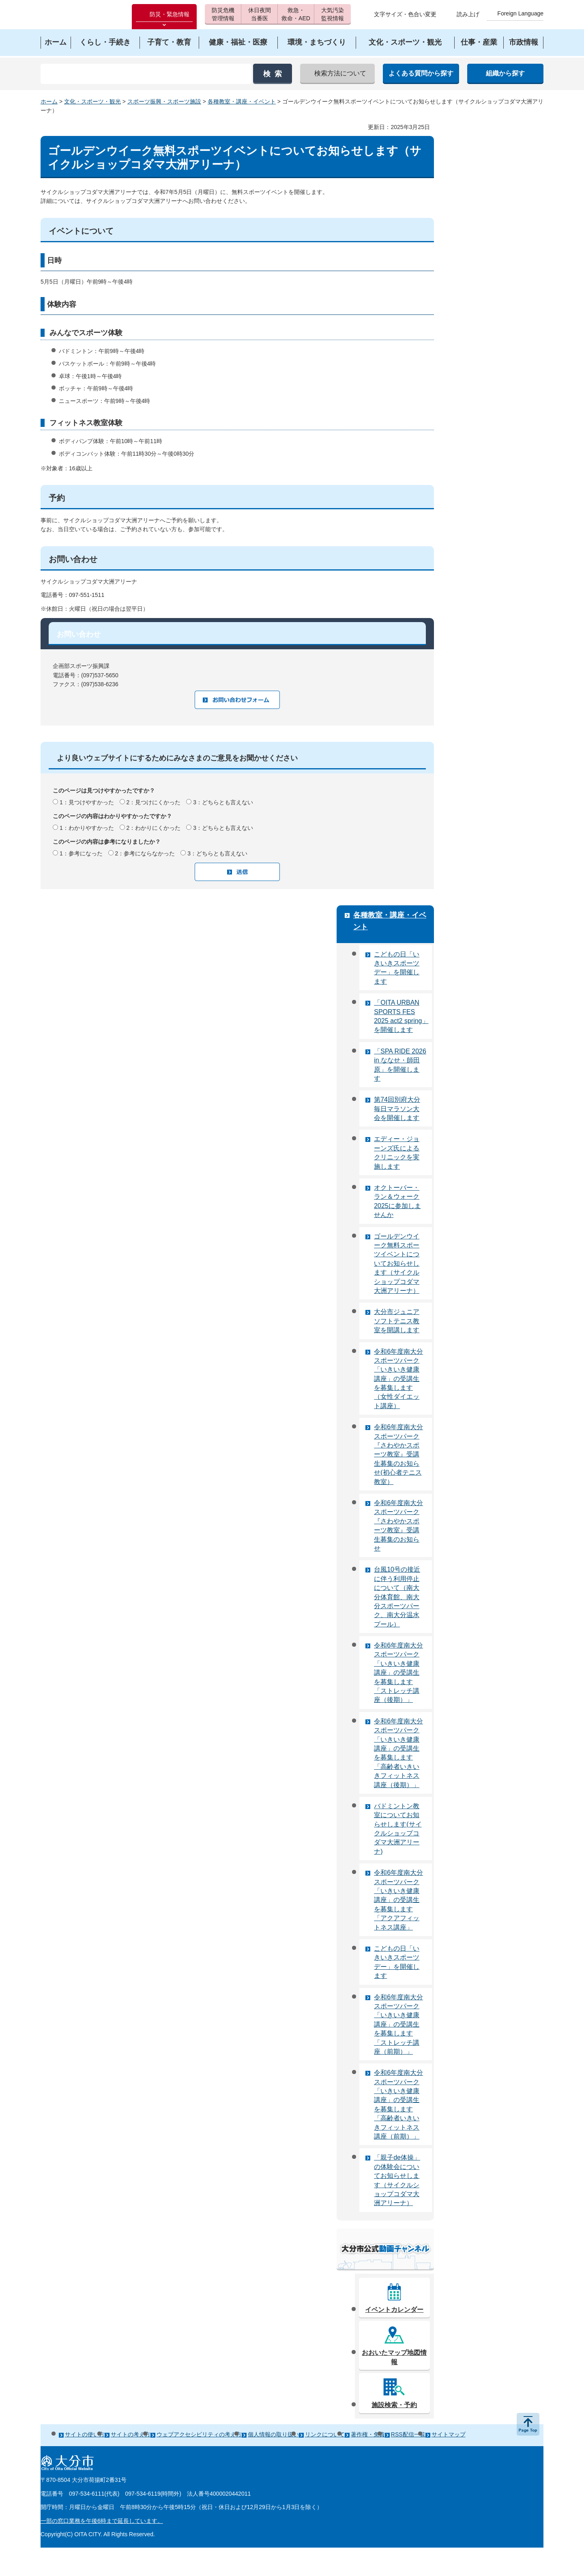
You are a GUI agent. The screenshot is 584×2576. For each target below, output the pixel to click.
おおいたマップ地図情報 (394, 2357)
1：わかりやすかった (87, 828)
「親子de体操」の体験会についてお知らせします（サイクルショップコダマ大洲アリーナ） (397, 2180)
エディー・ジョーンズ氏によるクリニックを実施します (396, 1152)
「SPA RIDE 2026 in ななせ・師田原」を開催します (400, 1065)
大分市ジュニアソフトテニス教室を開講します (396, 1320)
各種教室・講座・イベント (242, 101)
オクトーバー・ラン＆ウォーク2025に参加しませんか (397, 1201)
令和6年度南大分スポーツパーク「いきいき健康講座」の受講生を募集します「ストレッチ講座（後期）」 (398, 1672)
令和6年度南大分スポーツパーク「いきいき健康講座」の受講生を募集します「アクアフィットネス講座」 (398, 1899)
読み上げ (468, 14)
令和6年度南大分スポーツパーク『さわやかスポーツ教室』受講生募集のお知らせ (398, 1525)
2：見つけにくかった (154, 802)
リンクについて (325, 2434)
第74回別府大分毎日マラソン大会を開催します (397, 1108)
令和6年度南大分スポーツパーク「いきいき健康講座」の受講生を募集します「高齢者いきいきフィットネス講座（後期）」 (398, 1753)
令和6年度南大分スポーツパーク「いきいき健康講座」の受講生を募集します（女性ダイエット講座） (398, 1378)
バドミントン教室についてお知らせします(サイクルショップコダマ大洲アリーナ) (397, 1829)
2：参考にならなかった (145, 853)
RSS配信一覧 (408, 2434)
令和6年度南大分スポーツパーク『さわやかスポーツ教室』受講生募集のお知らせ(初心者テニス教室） (398, 1454)
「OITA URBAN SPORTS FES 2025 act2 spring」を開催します (401, 1016)
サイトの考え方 (130, 2434)
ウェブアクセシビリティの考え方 (199, 2434)
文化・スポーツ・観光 (92, 101)
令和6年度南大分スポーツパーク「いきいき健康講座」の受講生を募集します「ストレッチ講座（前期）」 (398, 2024)
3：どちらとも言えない (223, 802)
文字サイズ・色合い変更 (405, 14)
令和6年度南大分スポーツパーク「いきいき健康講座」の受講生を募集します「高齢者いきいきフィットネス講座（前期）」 (398, 2104)
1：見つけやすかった (87, 802)
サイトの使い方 (85, 2434)
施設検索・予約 (394, 2405)
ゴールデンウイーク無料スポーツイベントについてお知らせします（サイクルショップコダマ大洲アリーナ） (396, 1263)
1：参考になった (81, 853)
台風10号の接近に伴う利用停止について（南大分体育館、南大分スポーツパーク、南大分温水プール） (397, 1596)
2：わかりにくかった (154, 828)
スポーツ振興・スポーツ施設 (164, 101)
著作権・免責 (368, 2434)
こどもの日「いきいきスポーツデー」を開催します (396, 968)
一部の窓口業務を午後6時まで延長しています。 (102, 2521)
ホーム (49, 101)
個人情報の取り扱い (273, 2434)
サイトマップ (449, 2434)
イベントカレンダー (394, 2309)
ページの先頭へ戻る (528, 2424)
